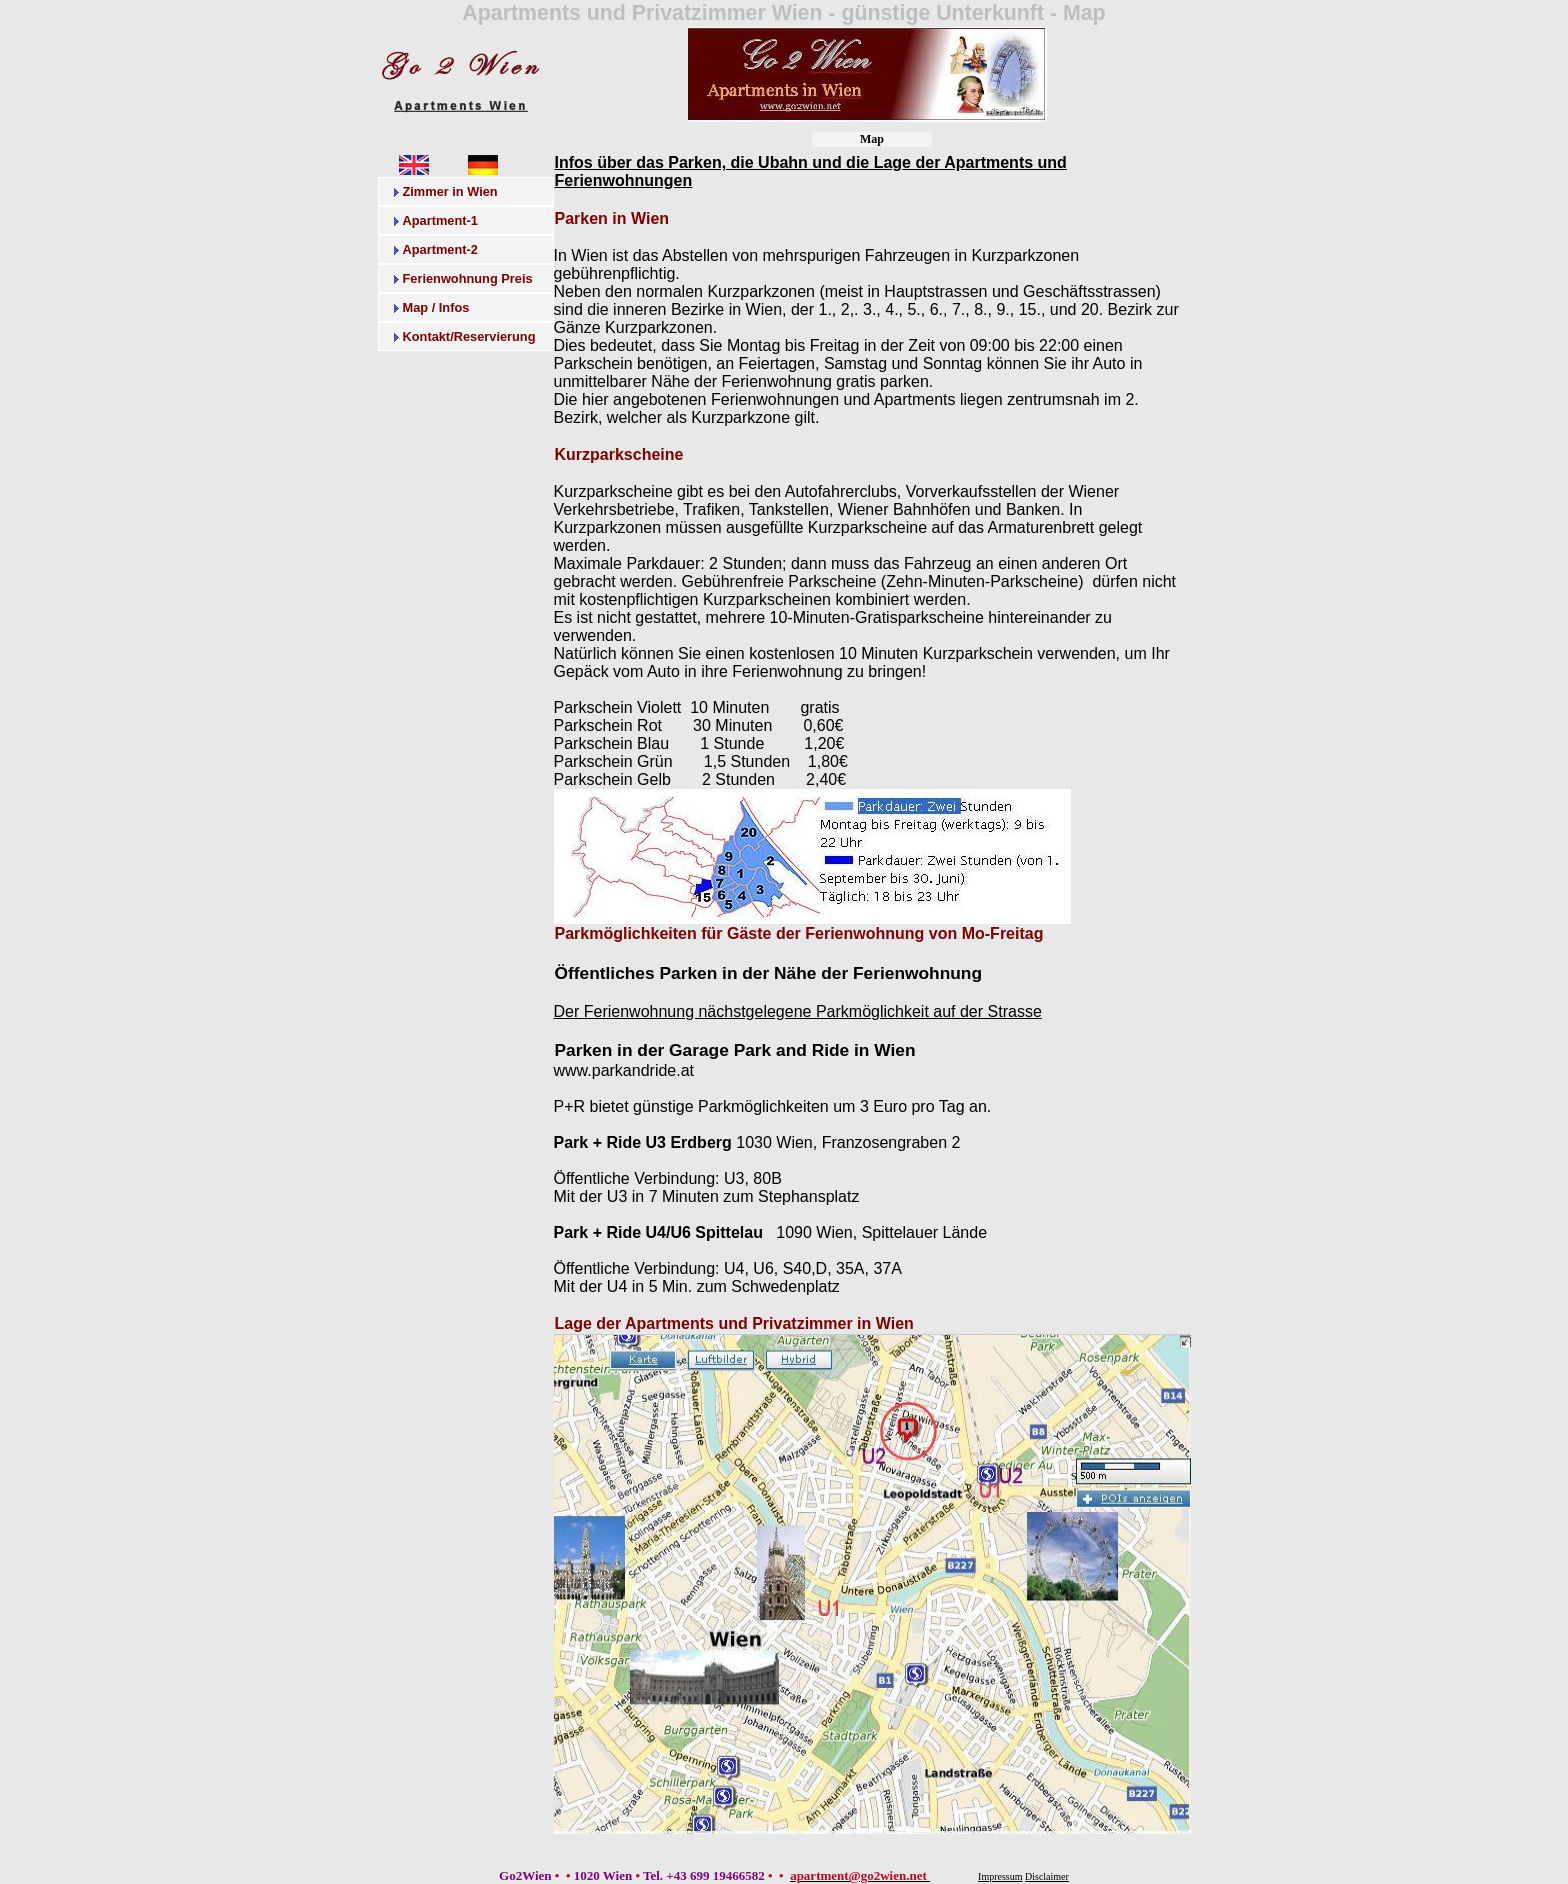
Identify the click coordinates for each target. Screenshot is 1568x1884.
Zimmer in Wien (450, 191)
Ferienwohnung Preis (468, 278)
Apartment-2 (440, 249)
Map (872, 139)
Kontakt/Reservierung (469, 336)
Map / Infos (436, 307)
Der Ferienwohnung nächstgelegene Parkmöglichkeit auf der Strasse (798, 1011)
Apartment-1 (440, 220)
